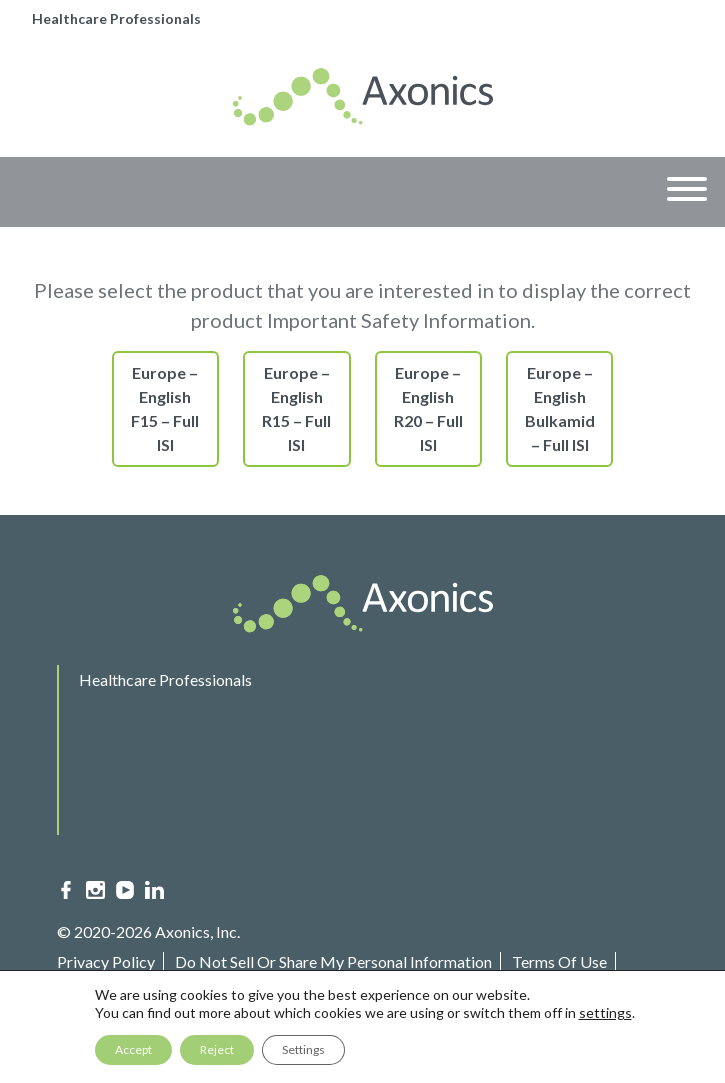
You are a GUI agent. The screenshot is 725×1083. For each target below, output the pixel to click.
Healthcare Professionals (116, 18)
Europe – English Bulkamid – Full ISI (560, 408)
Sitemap (315, 991)
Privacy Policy (106, 961)
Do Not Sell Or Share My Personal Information (333, 961)
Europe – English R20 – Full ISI (428, 408)
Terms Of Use (559, 961)
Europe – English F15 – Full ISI (165, 408)
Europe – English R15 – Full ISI (296, 408)
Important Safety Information (166, 991)
